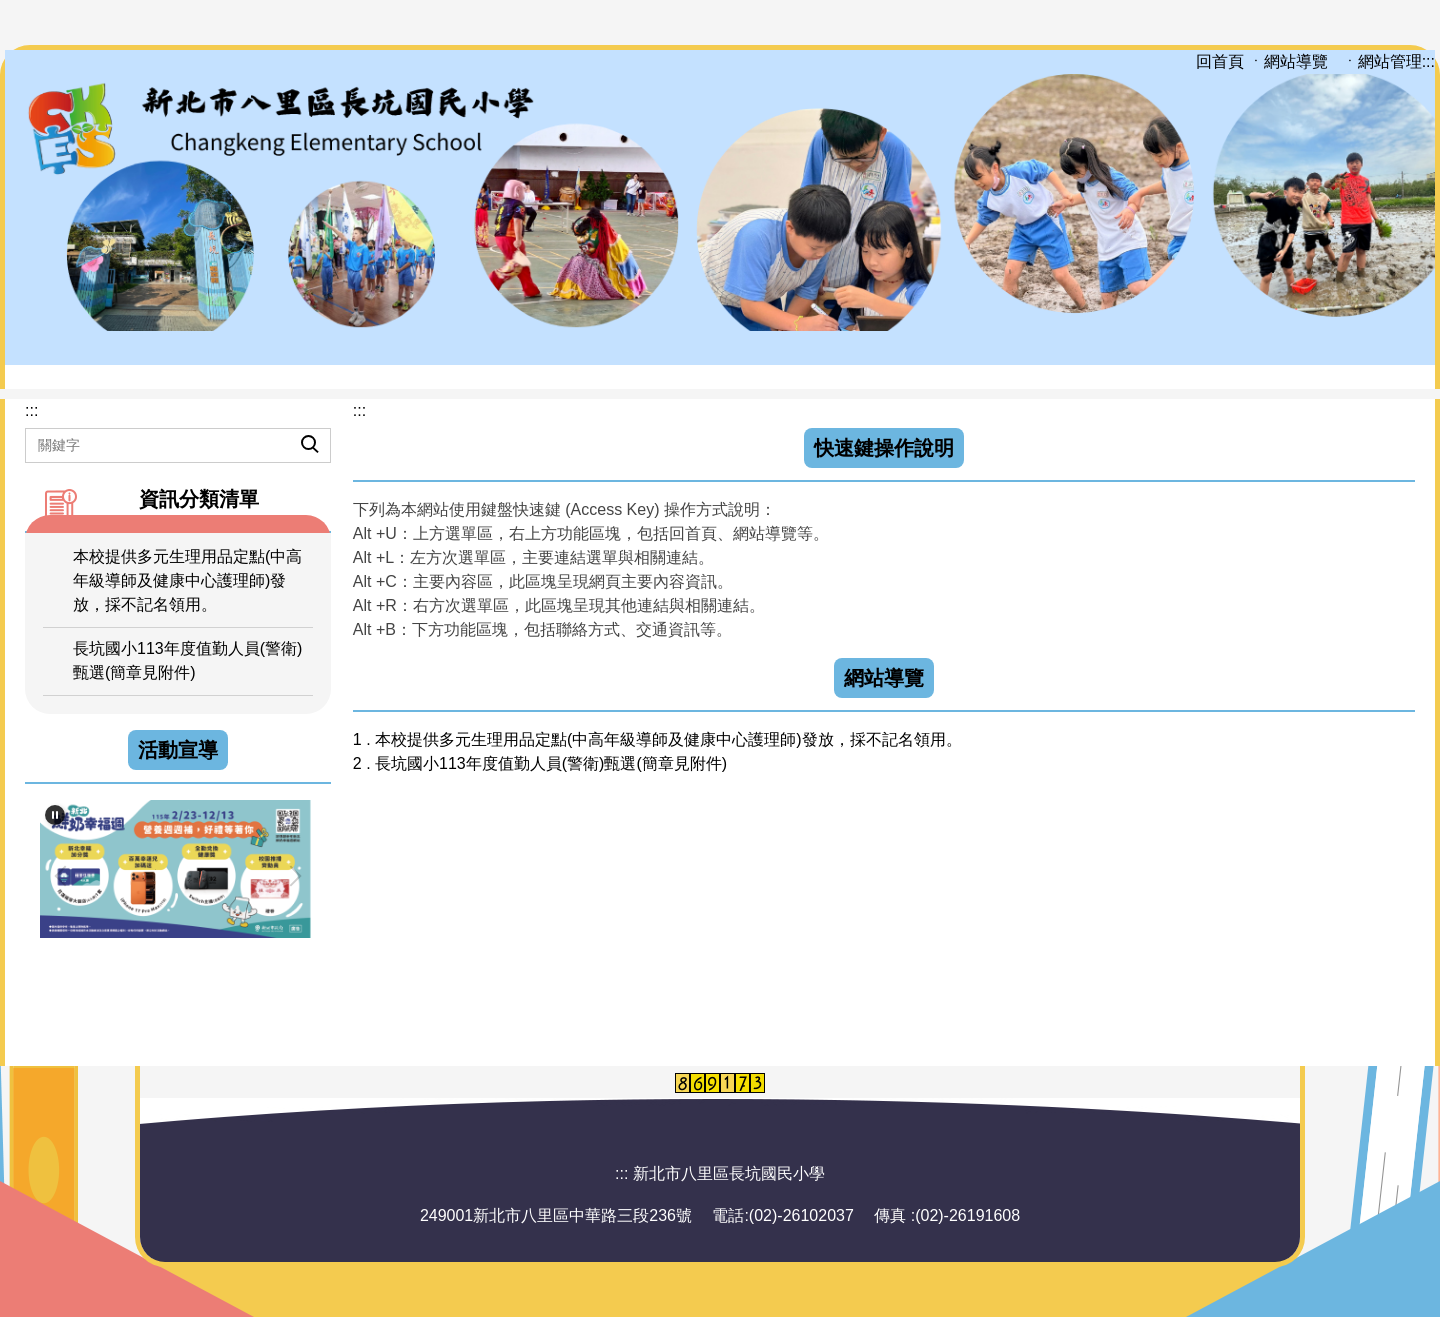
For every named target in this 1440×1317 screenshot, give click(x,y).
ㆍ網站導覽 (1290, 61)
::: (1428, 61)
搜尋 (293, 429)
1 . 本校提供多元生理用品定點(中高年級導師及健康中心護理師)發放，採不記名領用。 (657, 739)
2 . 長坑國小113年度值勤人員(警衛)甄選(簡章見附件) (540, 763)
